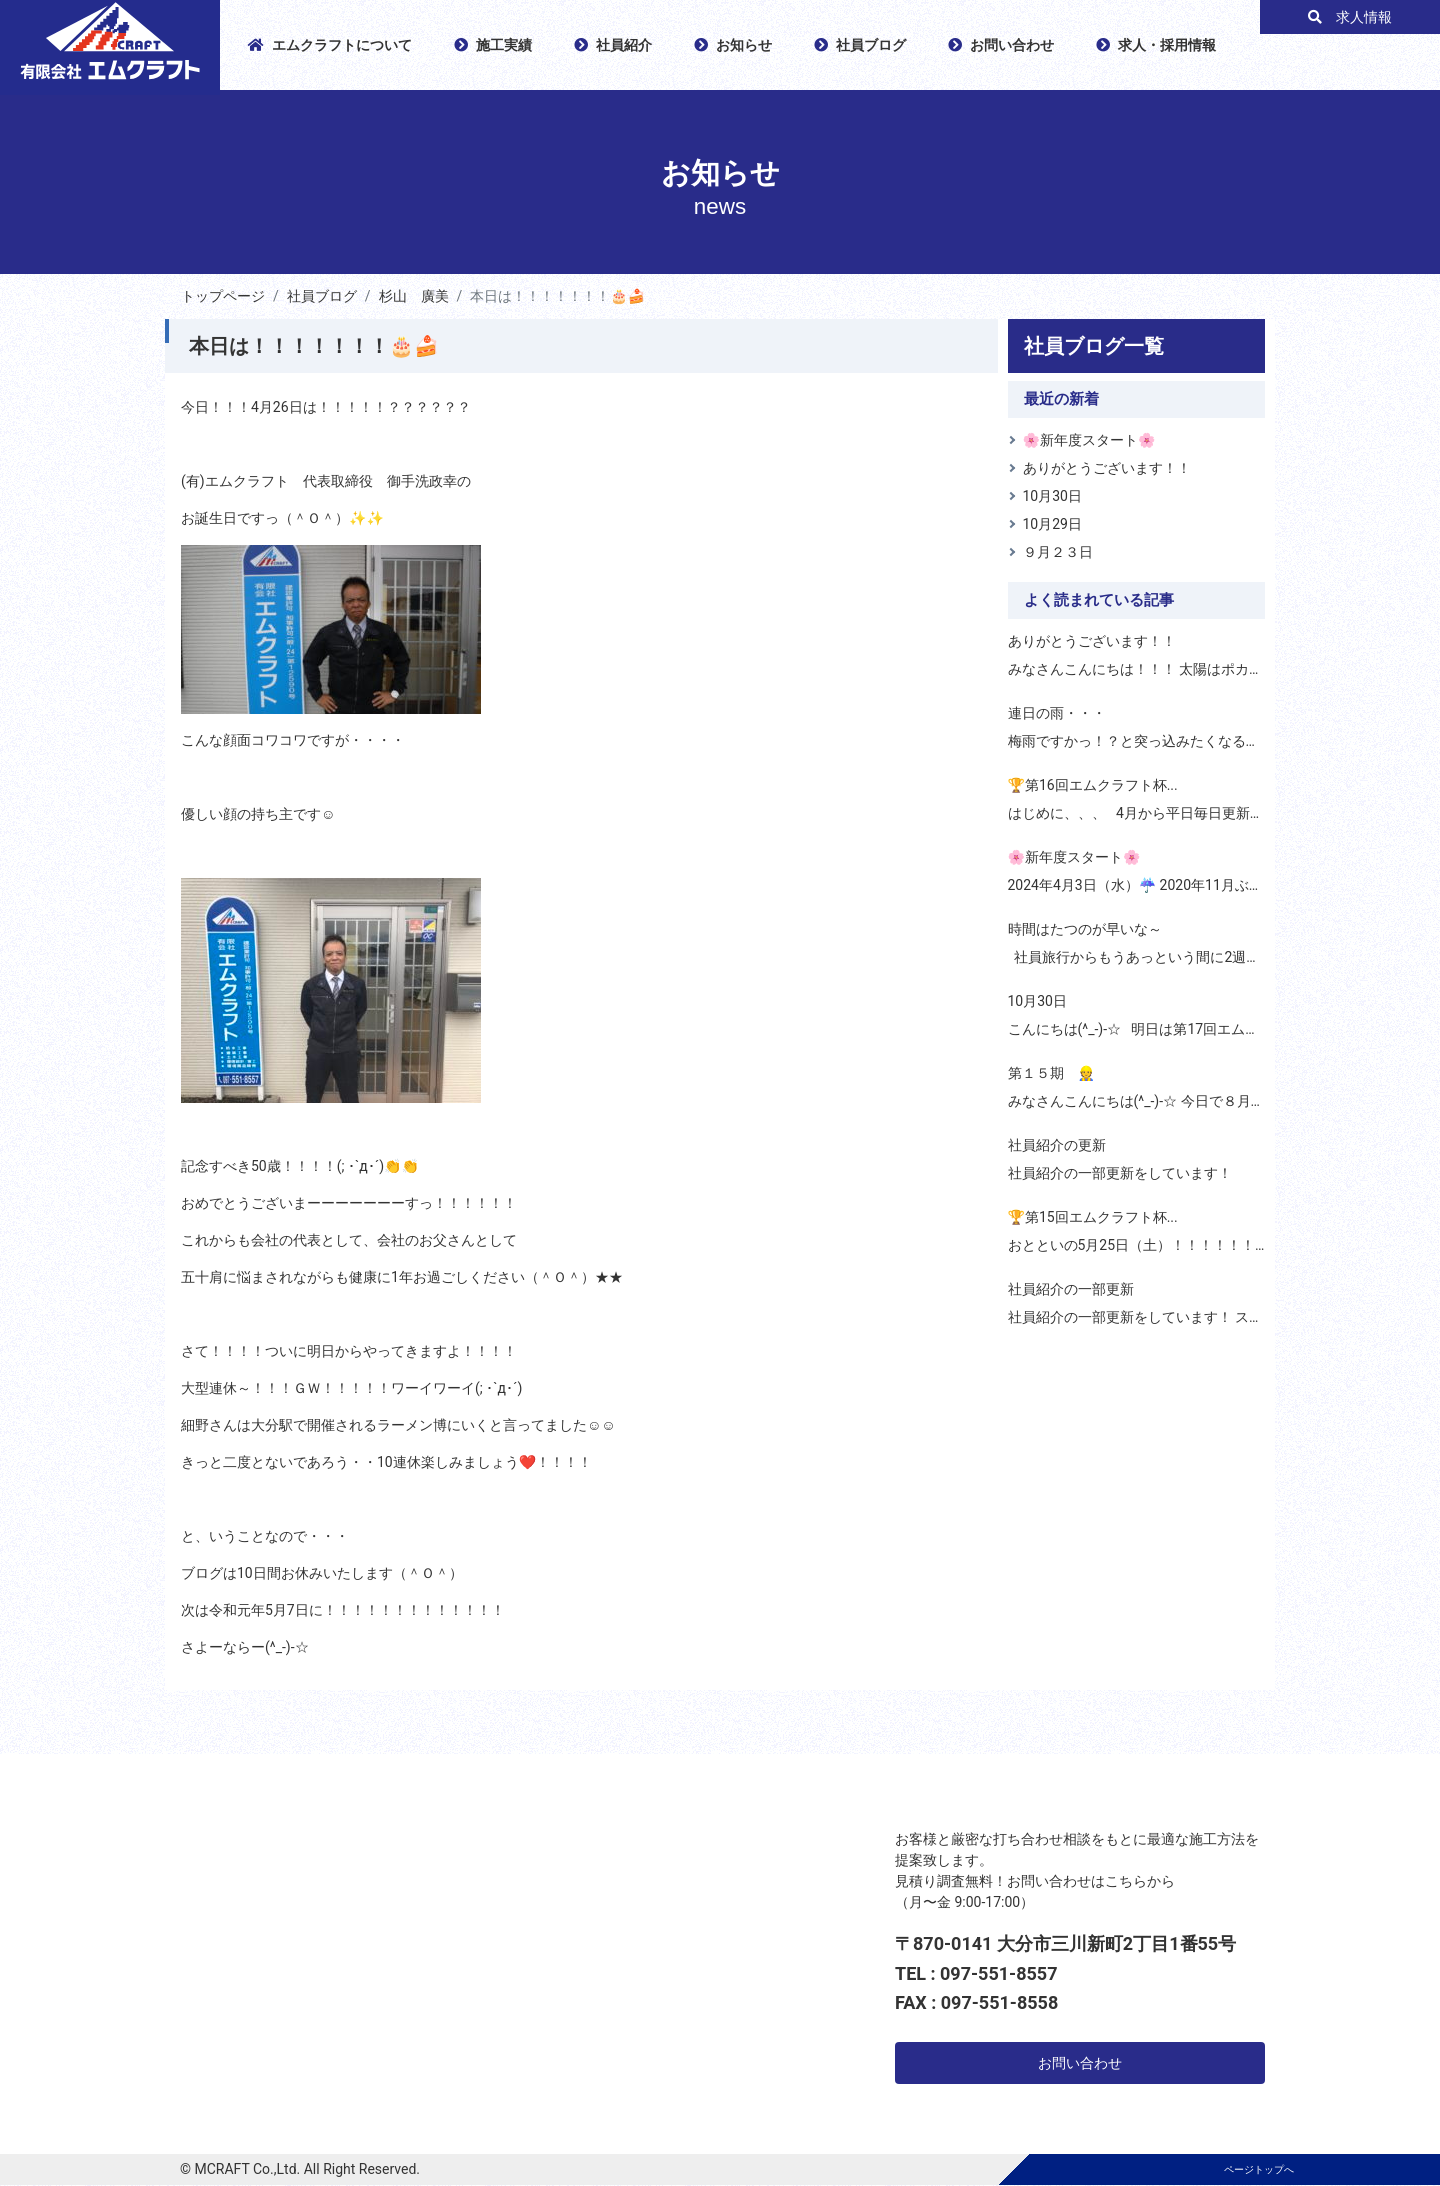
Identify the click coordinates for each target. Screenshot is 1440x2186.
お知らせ (733, 45)
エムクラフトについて (330, 45)
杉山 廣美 (414, 296)
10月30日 (1052, 496)
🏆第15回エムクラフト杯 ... (1093, 1217)
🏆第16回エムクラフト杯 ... (1093, 785)
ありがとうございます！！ (1107, 468)
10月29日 (1052, 524)
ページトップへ (1259, 2169)
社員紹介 (613, 45)
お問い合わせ (1001, 45)
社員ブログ (860, 45)
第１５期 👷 (1051, 1073)
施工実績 (493, 45)
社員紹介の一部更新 (1071, 1289)
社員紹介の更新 (1057, 1145)
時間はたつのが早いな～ (1085, 929)
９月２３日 (1058, 552)
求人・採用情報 (1156, 45)
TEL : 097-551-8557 (976, 1973)
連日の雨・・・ (1057, 713)
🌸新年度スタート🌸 (1089, 440)
